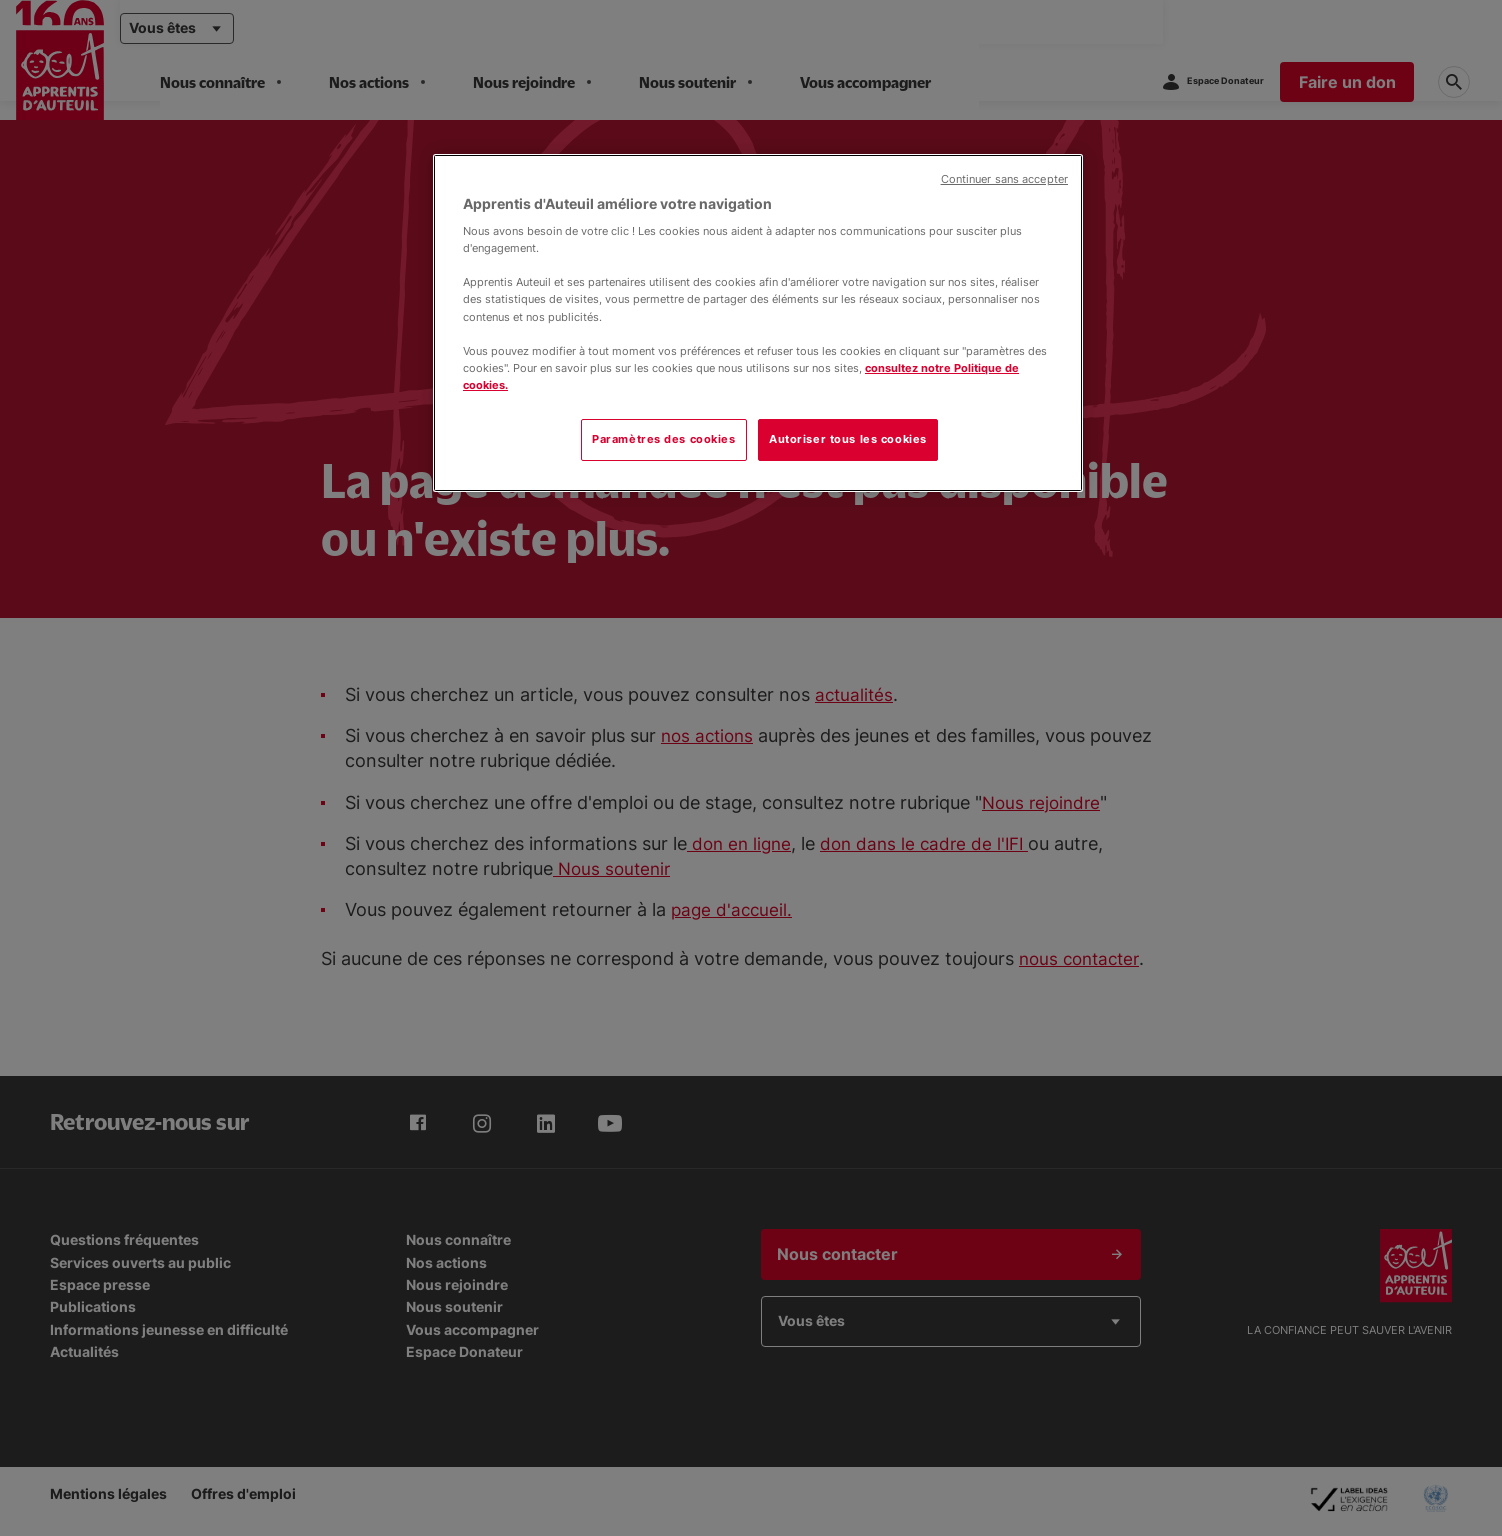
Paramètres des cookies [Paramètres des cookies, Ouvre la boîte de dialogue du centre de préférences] (664, 439)
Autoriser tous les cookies (848, 439)
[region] (758, 323)
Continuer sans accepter (1004, 179)
